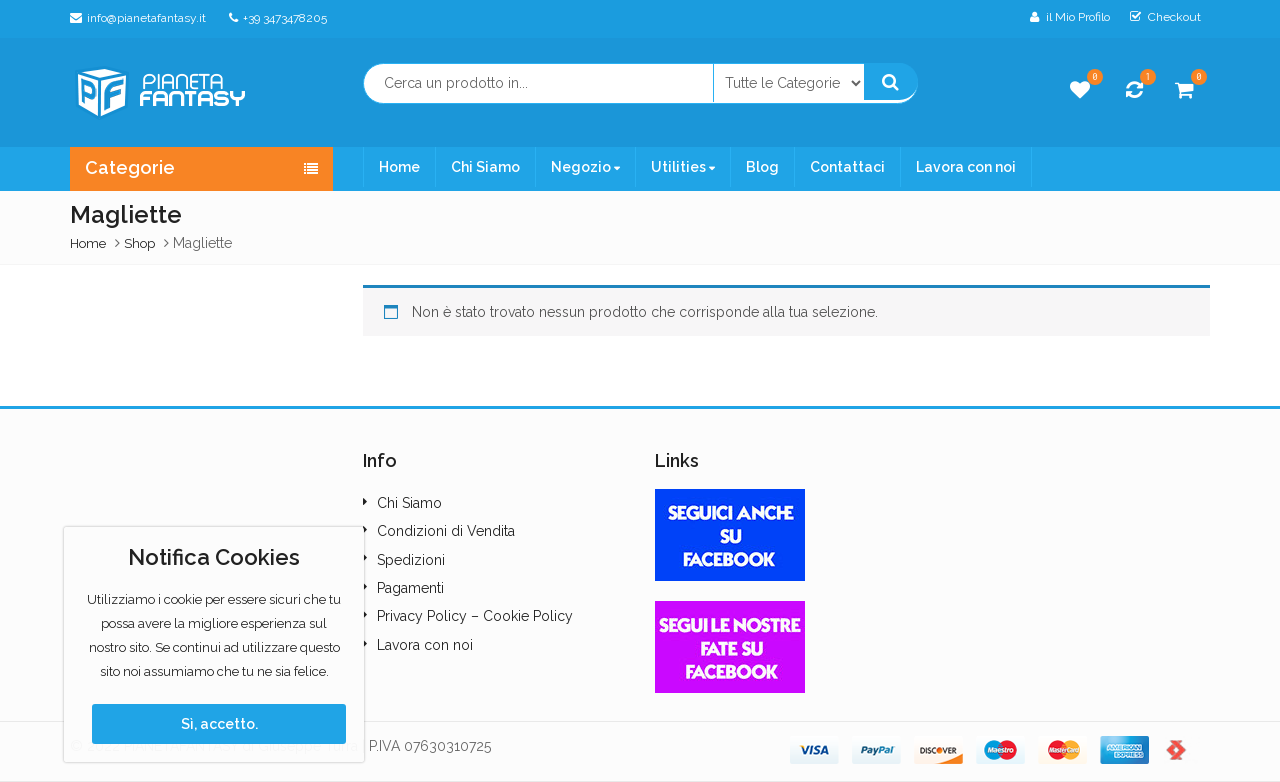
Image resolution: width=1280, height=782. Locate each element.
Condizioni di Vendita (446, 531)
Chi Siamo (485, 167)
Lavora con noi (966, 167)
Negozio (585, 167)
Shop (139, 243)
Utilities (683, 167)
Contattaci (847, 167)
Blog (762, 167)
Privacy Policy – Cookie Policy (475, 616)
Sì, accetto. (219, 724)
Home (399, 167)
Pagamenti (410, 588)
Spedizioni (411, 560)
